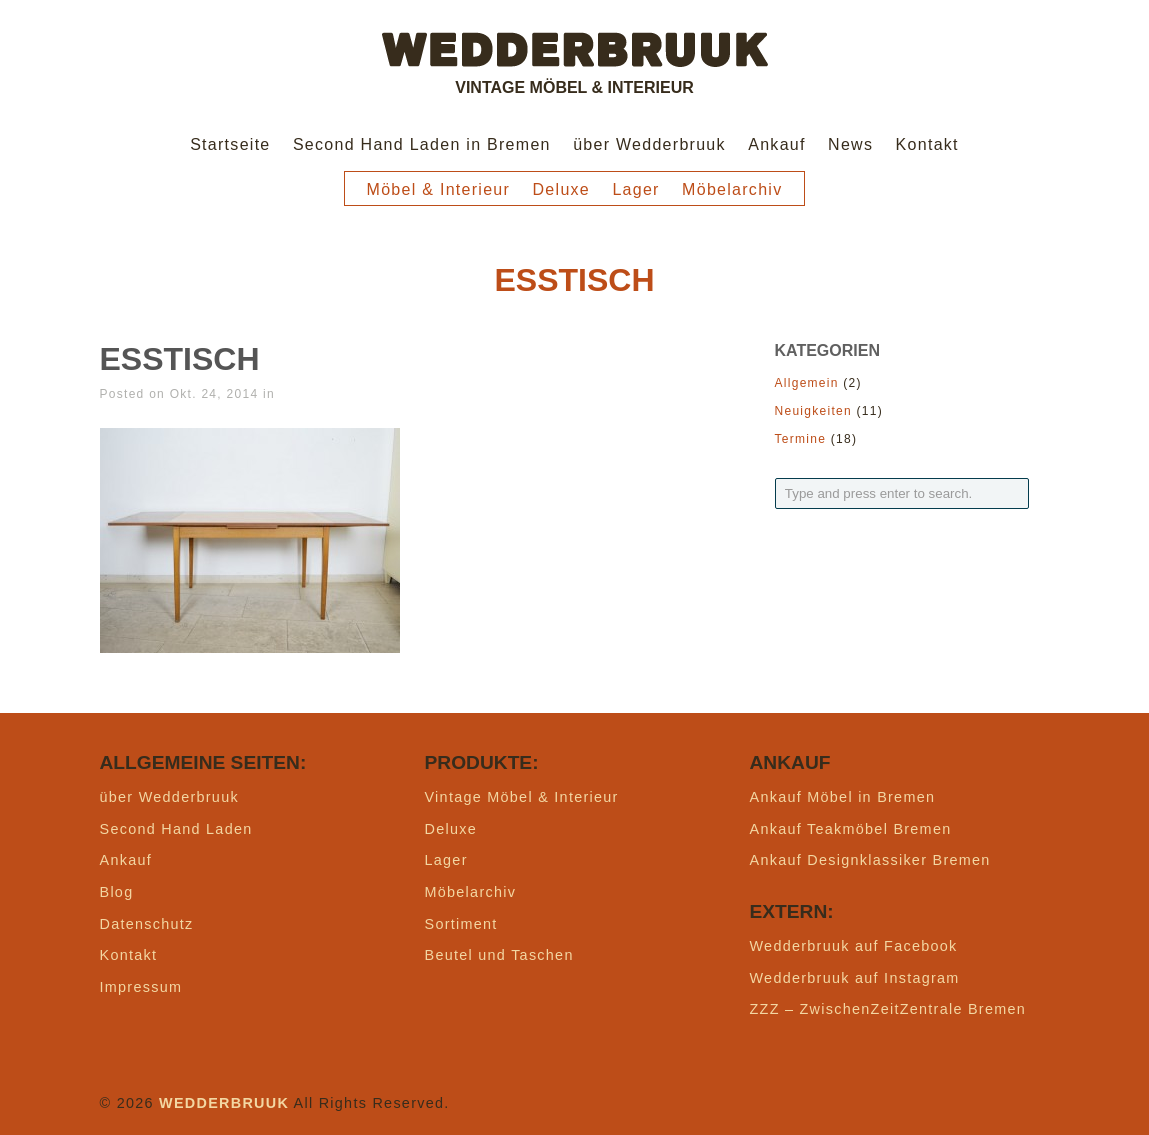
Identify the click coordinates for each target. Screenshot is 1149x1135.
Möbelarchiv (732, 189)
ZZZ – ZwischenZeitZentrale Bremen (888, 1009)
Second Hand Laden (176, 829)
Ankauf (777, 144)
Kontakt (927, 144)
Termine (801, 439)
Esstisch (180, 359)
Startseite (230, 144)
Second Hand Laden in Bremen (422, 144)
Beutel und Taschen (499, 955)
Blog (117, 892)
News (850, 144)
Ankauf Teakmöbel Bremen (851, 829)
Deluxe (562, 189)
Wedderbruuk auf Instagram (855, 978)
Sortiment (461, 924)
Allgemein (807, 383)
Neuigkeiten (813, 411)
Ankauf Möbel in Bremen (843, 797)
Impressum (141, 987)
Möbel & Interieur (439, 189)
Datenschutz (147, 924)
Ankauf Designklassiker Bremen (870, 860)
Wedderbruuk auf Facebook (854, 946)
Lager (635, 189)
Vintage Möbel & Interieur (522, 797)
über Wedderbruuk (649, 144)
